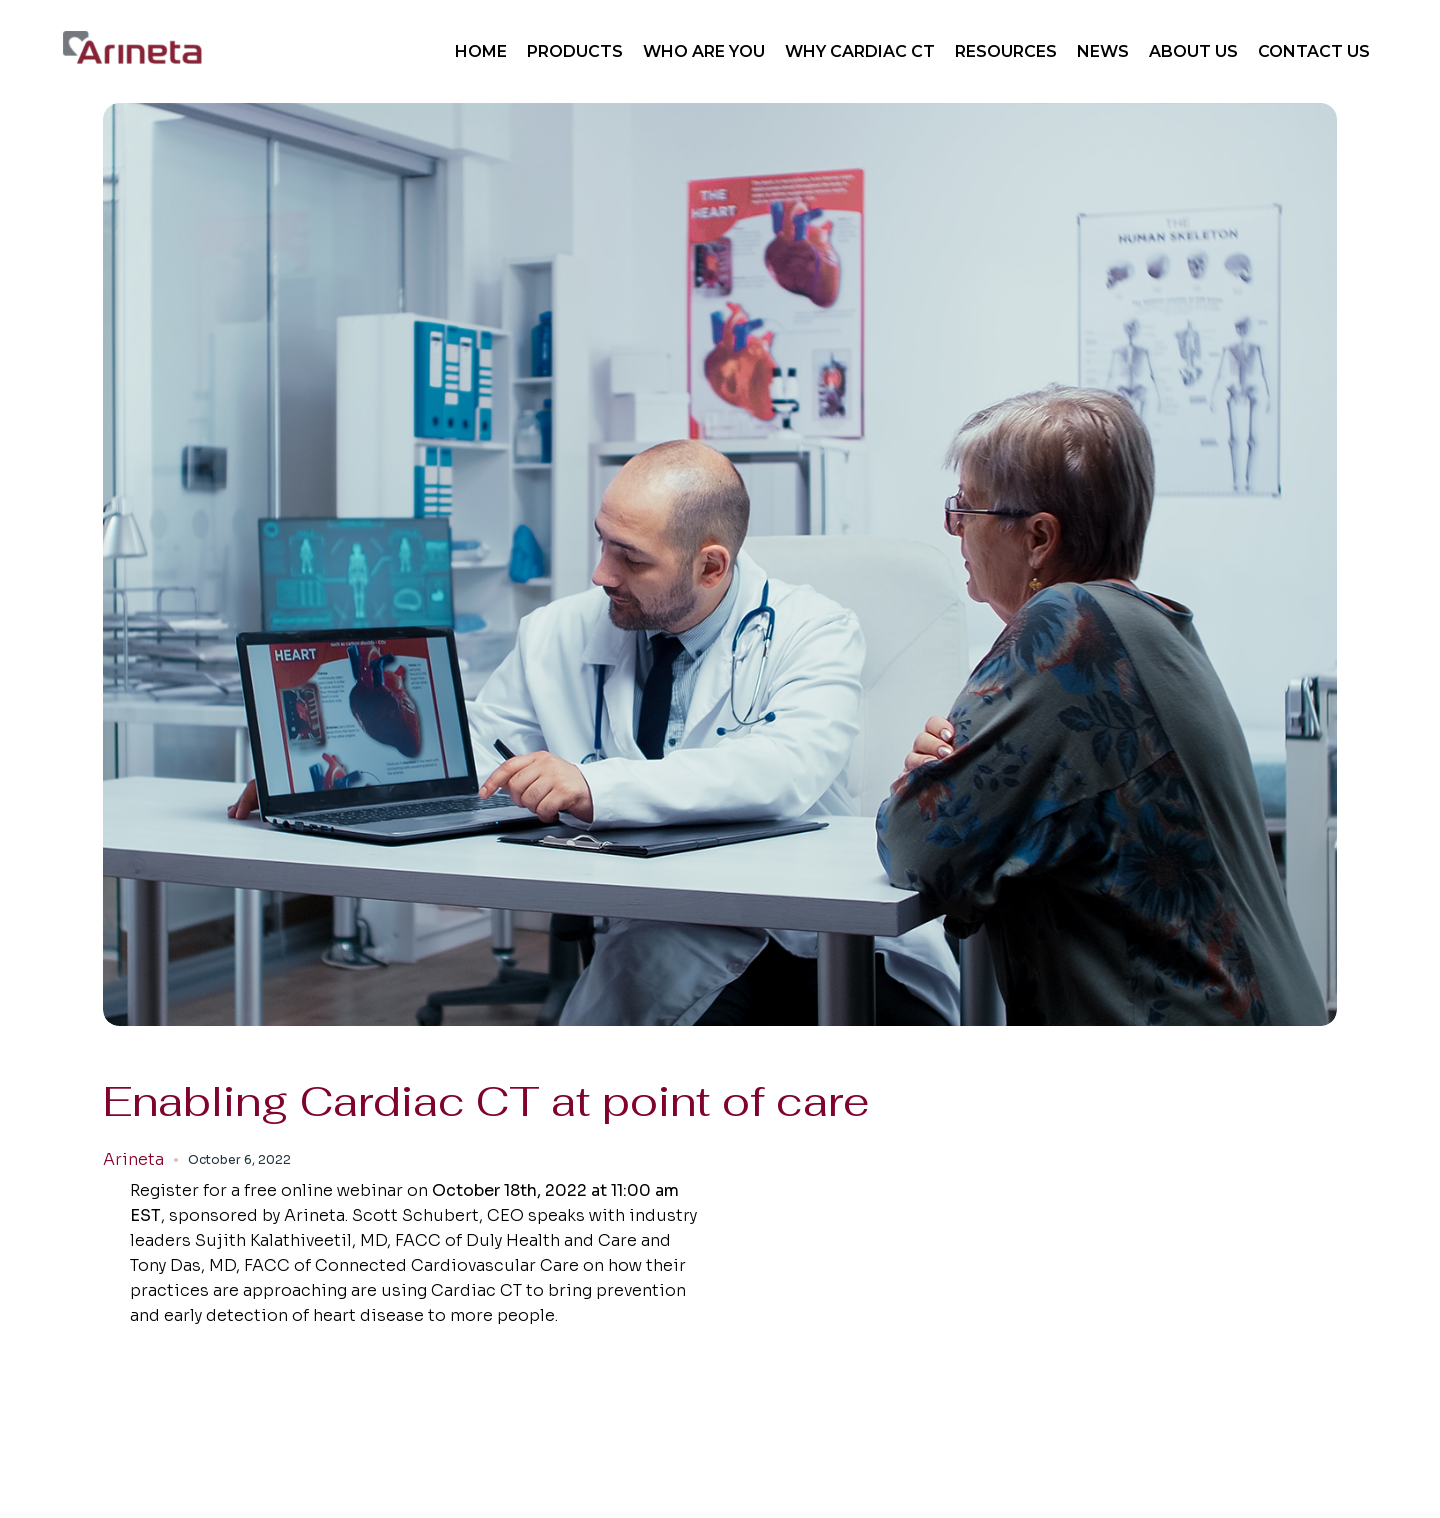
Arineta (133, 1160)
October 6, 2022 (239, 1159)
